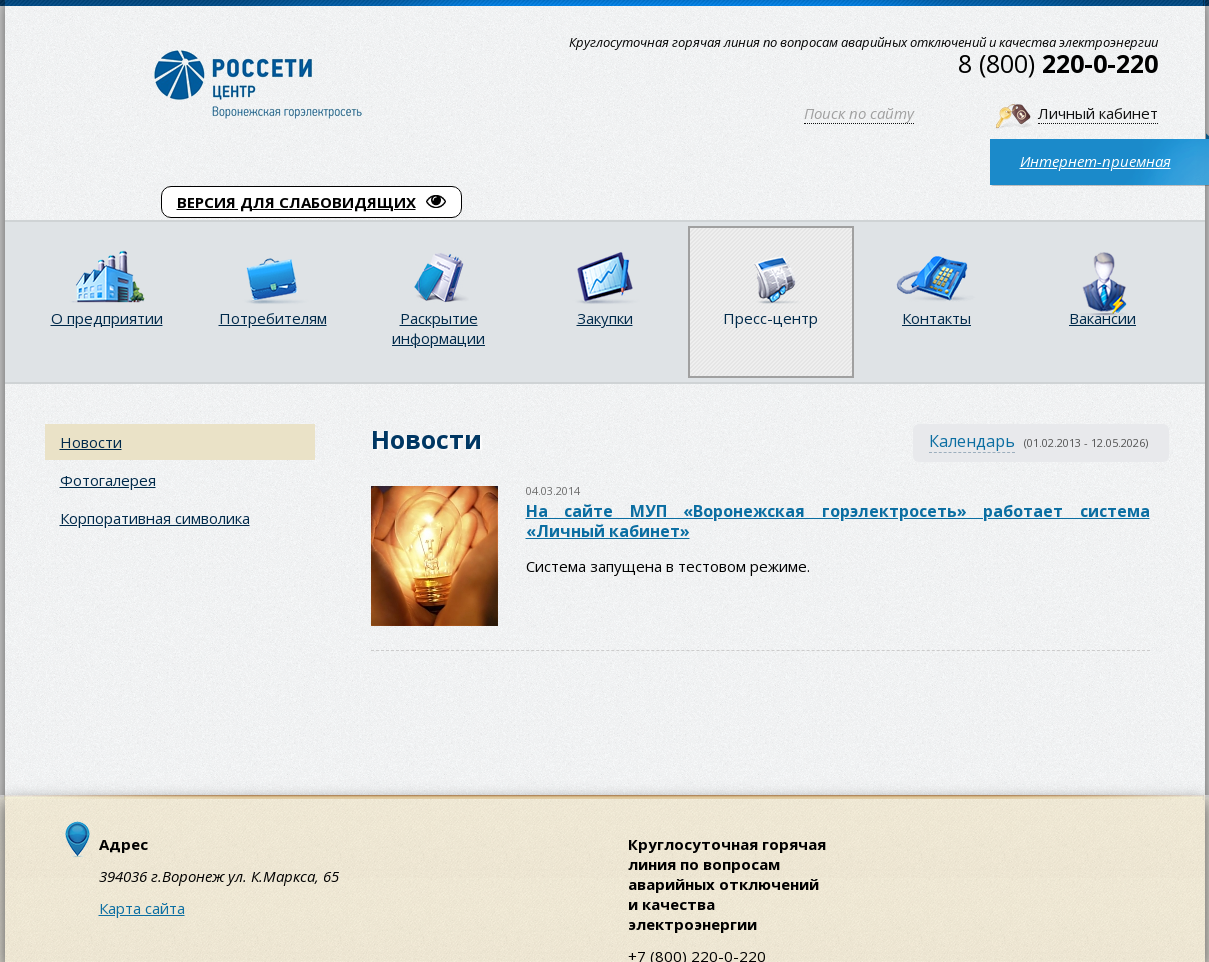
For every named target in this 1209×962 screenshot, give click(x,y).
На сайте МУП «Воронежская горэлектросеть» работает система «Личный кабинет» (838, 521)
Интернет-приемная (1095, 161)
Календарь (972, 441)
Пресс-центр (770, 318)
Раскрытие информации (438, 328)
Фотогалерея (108, 480)
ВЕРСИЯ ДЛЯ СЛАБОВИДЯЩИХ (311, 202)
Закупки (605, 318)
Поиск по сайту (859, 113)
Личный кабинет (1098, 113)
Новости (91, 442)
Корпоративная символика (155, 518)
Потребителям (273, 318)
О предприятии (107, 318)
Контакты (936, 318)
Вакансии (1102, 318)
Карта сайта (142, 908)
